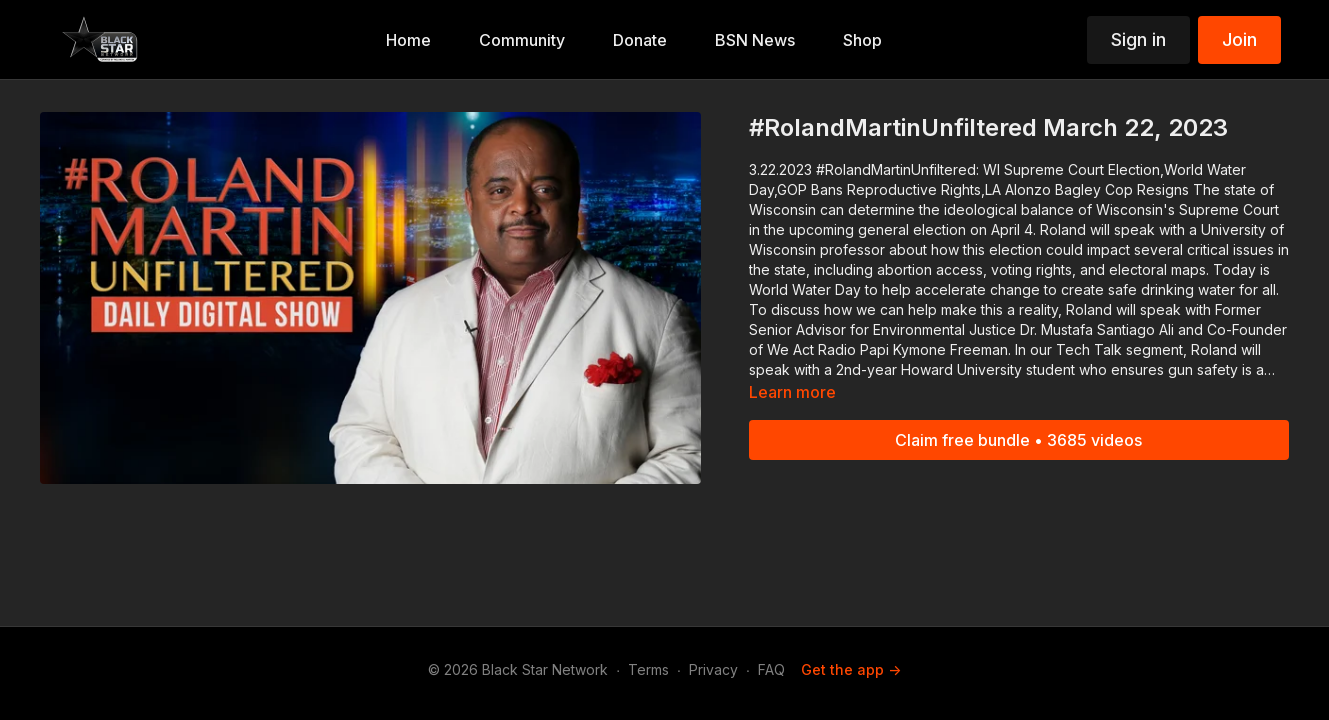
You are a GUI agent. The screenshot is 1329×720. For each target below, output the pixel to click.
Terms (648, 669)
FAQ (771, 669)
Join (1239, 39)
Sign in (1138, 39)
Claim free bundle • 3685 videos (1018, 440)
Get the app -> (851, 669)
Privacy (713, 669)
